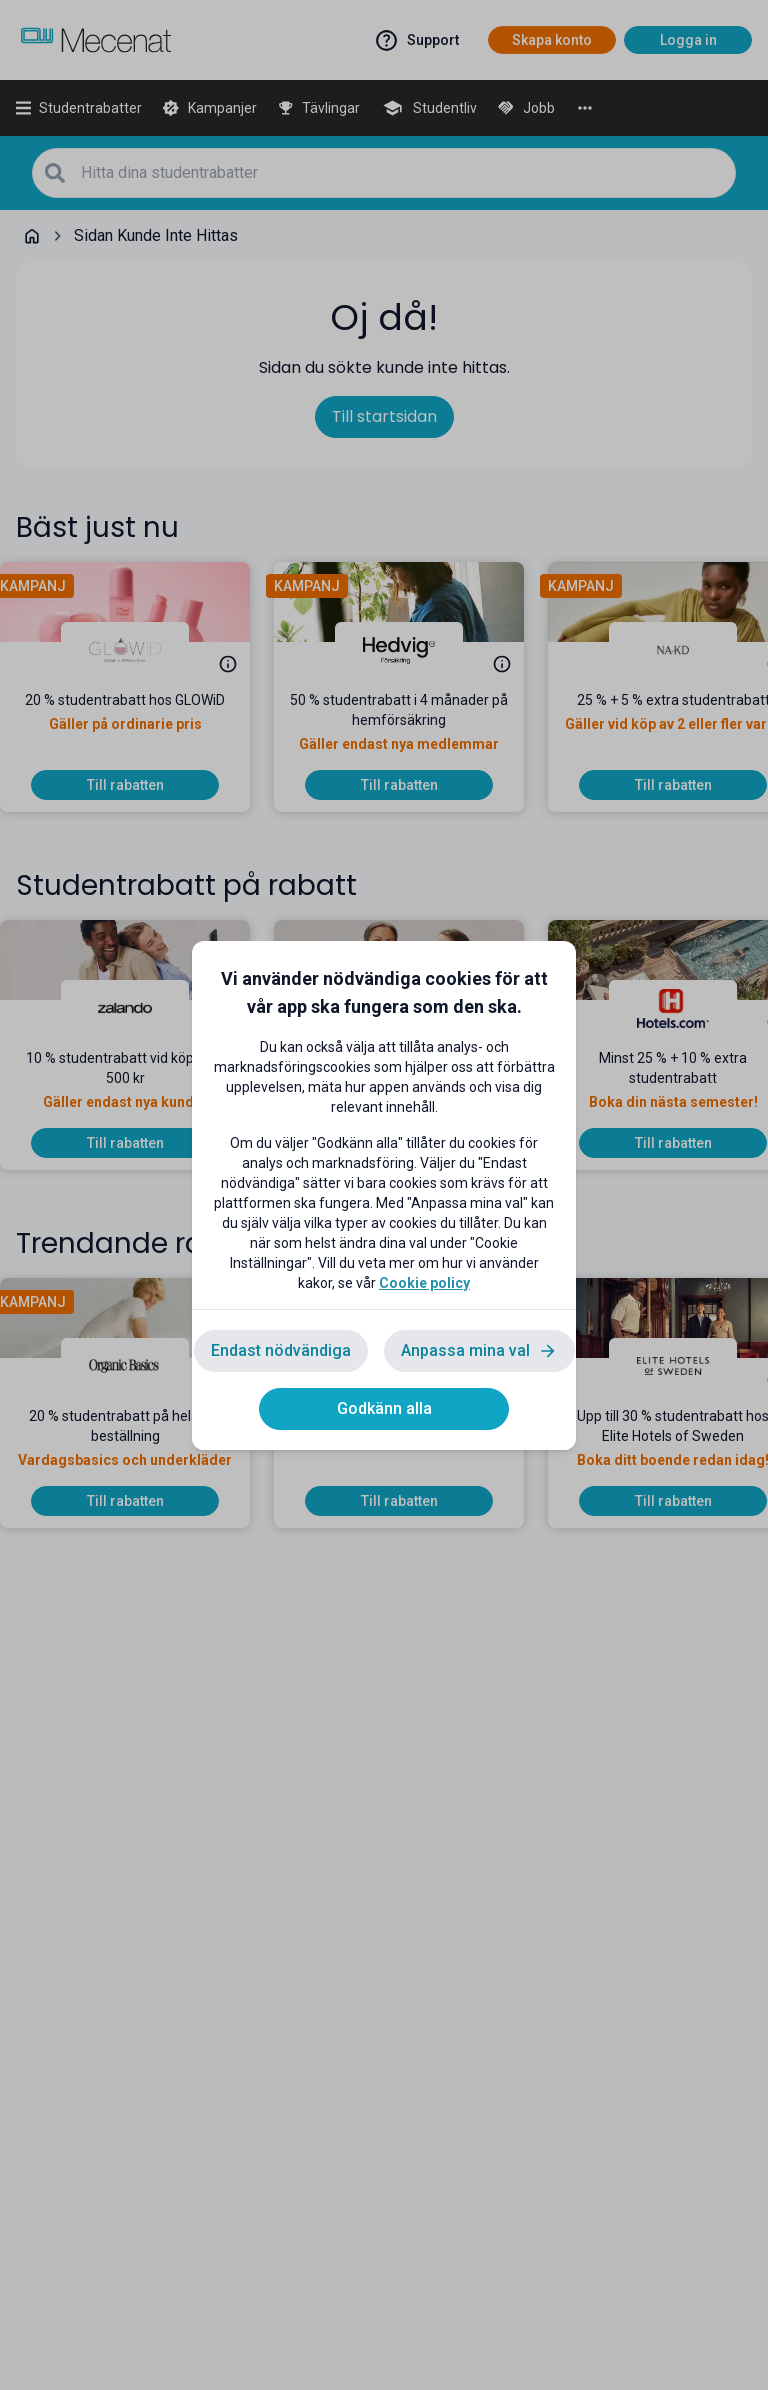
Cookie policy (424, 1283)
